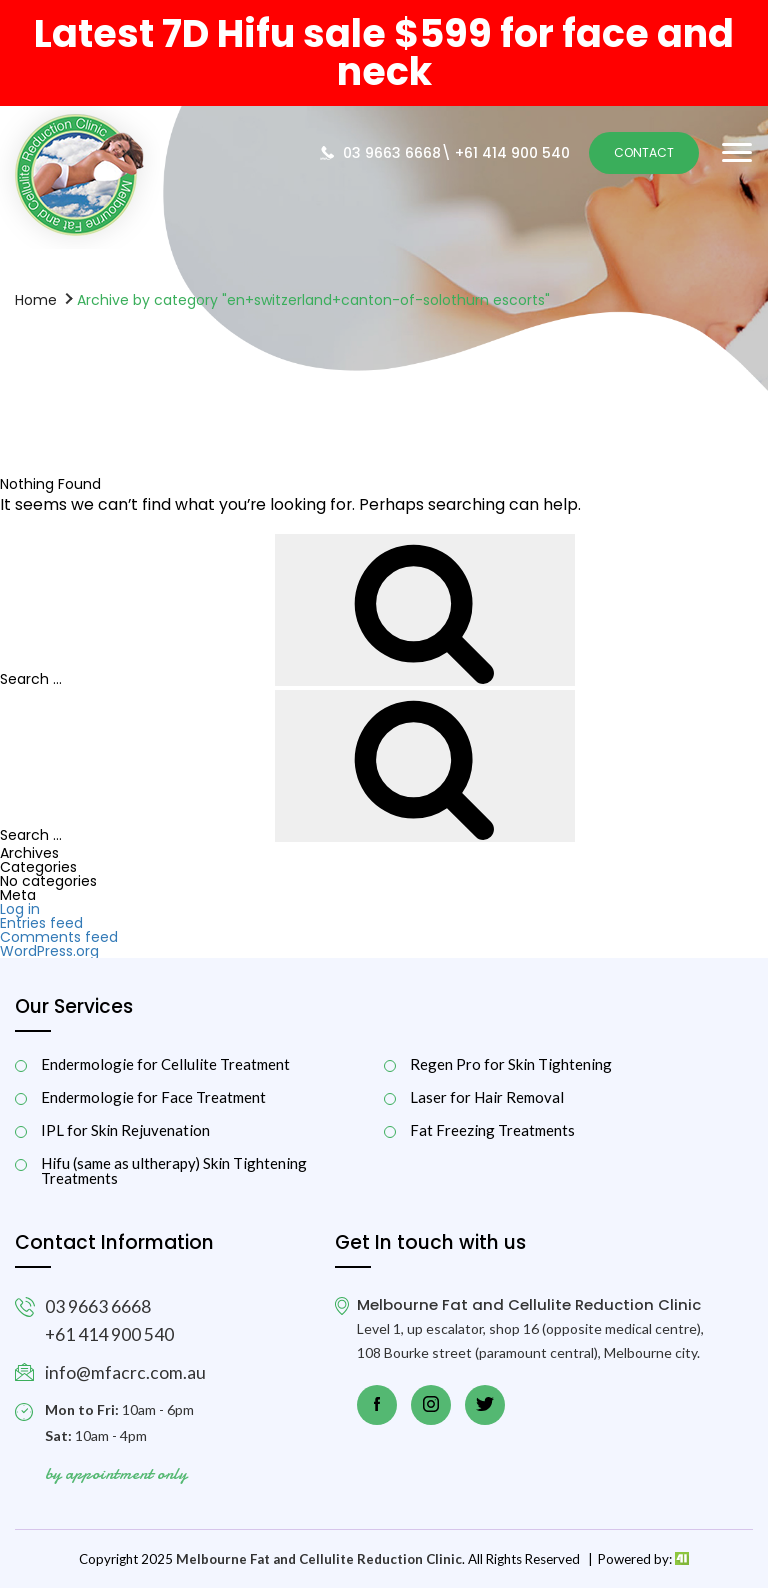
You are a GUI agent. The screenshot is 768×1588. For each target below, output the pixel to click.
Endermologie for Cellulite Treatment (165, 1064)
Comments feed (59, 937)
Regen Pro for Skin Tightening (511, 1064)
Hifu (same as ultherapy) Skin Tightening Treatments (174, 1171)
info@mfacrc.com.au (125, 1372)
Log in (20, 909)
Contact (644, 152)
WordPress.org (49, 951)
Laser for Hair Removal (487, 1097)
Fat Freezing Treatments (492, 1130)
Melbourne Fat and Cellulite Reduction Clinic (319, 1559)
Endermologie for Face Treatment (153, 1097)
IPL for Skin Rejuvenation (125, 1130)
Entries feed (41, 923)
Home (36, 299)
